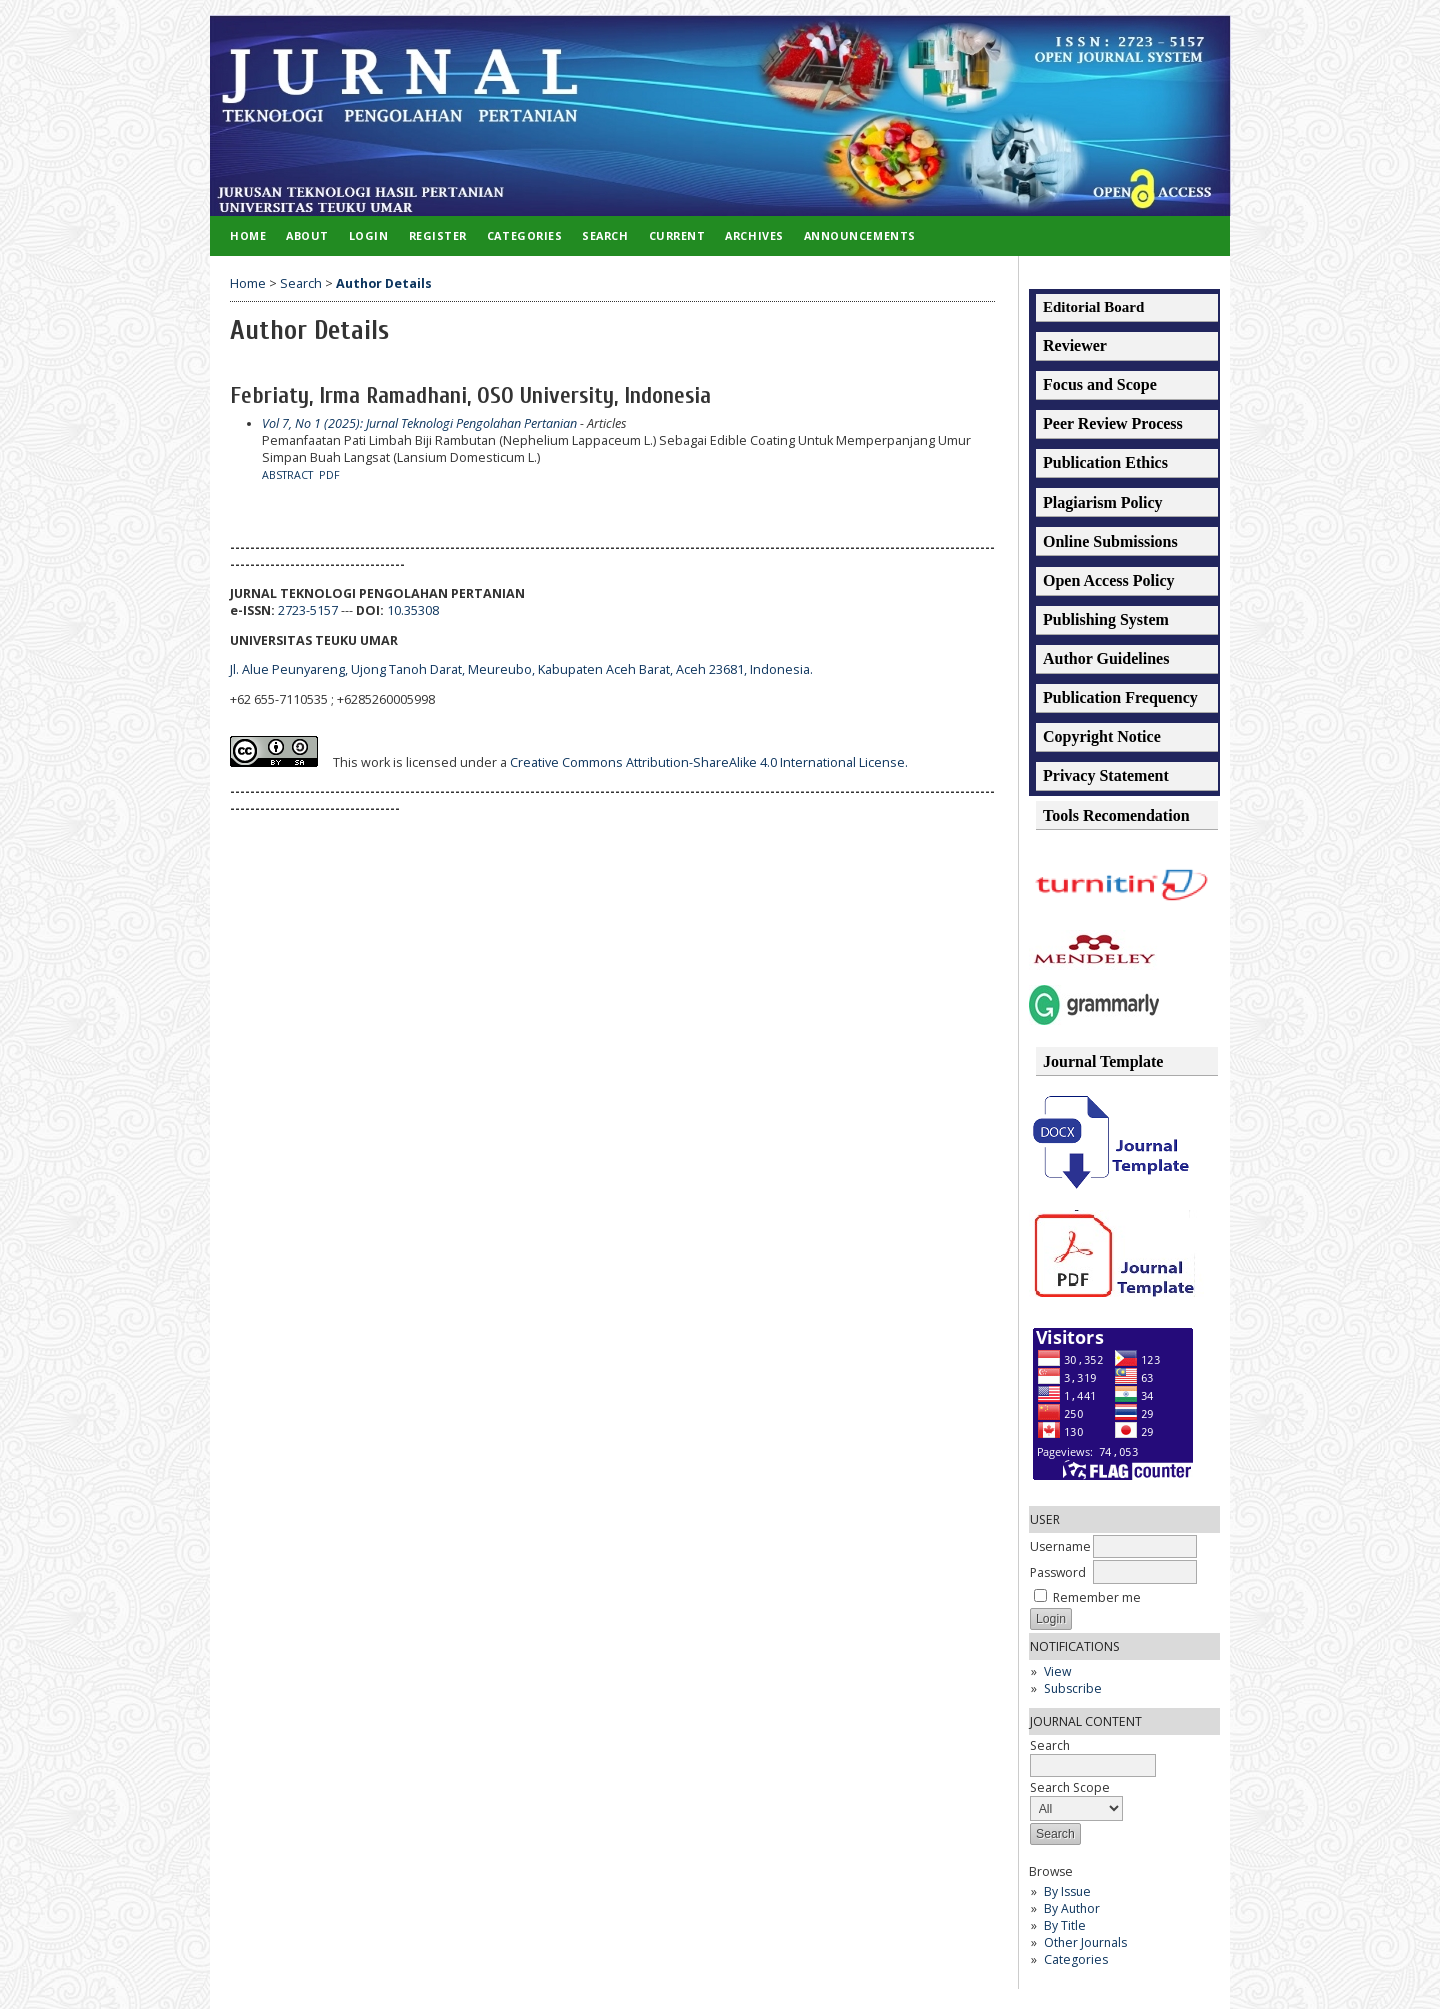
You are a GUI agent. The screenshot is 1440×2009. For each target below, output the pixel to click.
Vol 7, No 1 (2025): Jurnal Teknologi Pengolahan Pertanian (419, 423)
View (1057, 1671)
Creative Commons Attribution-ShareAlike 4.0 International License (709, 762)
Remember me (1097, 1597)
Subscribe (1073, 1688)
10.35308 (413, 610)
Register (438, 235)
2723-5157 (308, 610)
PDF (329, 475)
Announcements (860, 235)
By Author (1072, 1908)
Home (248, 235)
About (307, 235)
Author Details (384, 283)
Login (369, 235)
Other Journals (1085, 1942)
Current (677, 235)
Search (605, 235)
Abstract (287, 475)
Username (1060, 1546)
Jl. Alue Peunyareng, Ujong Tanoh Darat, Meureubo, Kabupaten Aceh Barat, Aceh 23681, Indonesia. (521, 669)
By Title (1065, 1925)
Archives (754, 235)
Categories (1076, 1959)
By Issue (1067, 1891)
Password (1058, 1572)
